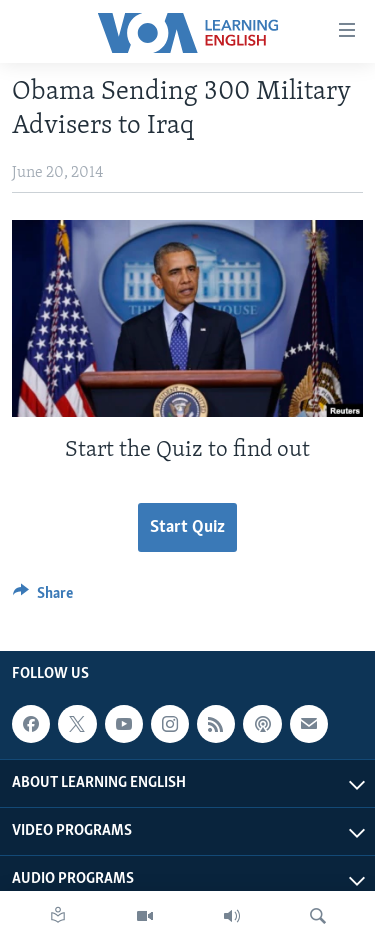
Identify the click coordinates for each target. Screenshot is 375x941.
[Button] (43, 598)
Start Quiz (187, 527)
